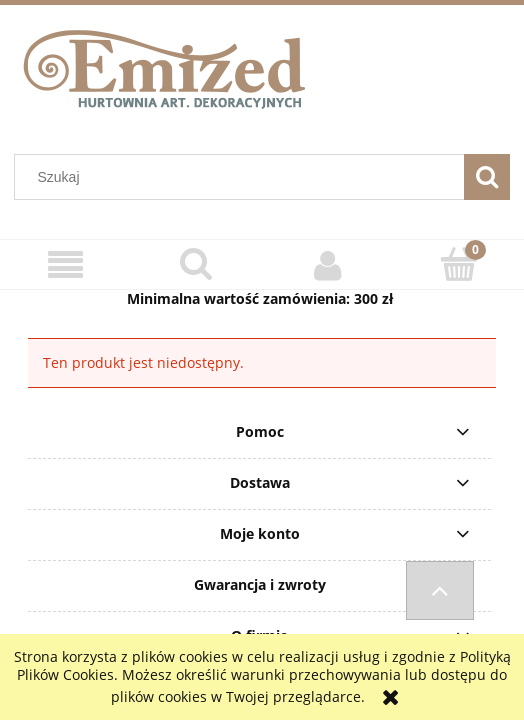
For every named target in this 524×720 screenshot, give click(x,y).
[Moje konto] (327, 265)
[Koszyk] (458, 264)
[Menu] (65, 265)
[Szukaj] (487, 177)
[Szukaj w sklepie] (244, 177)
